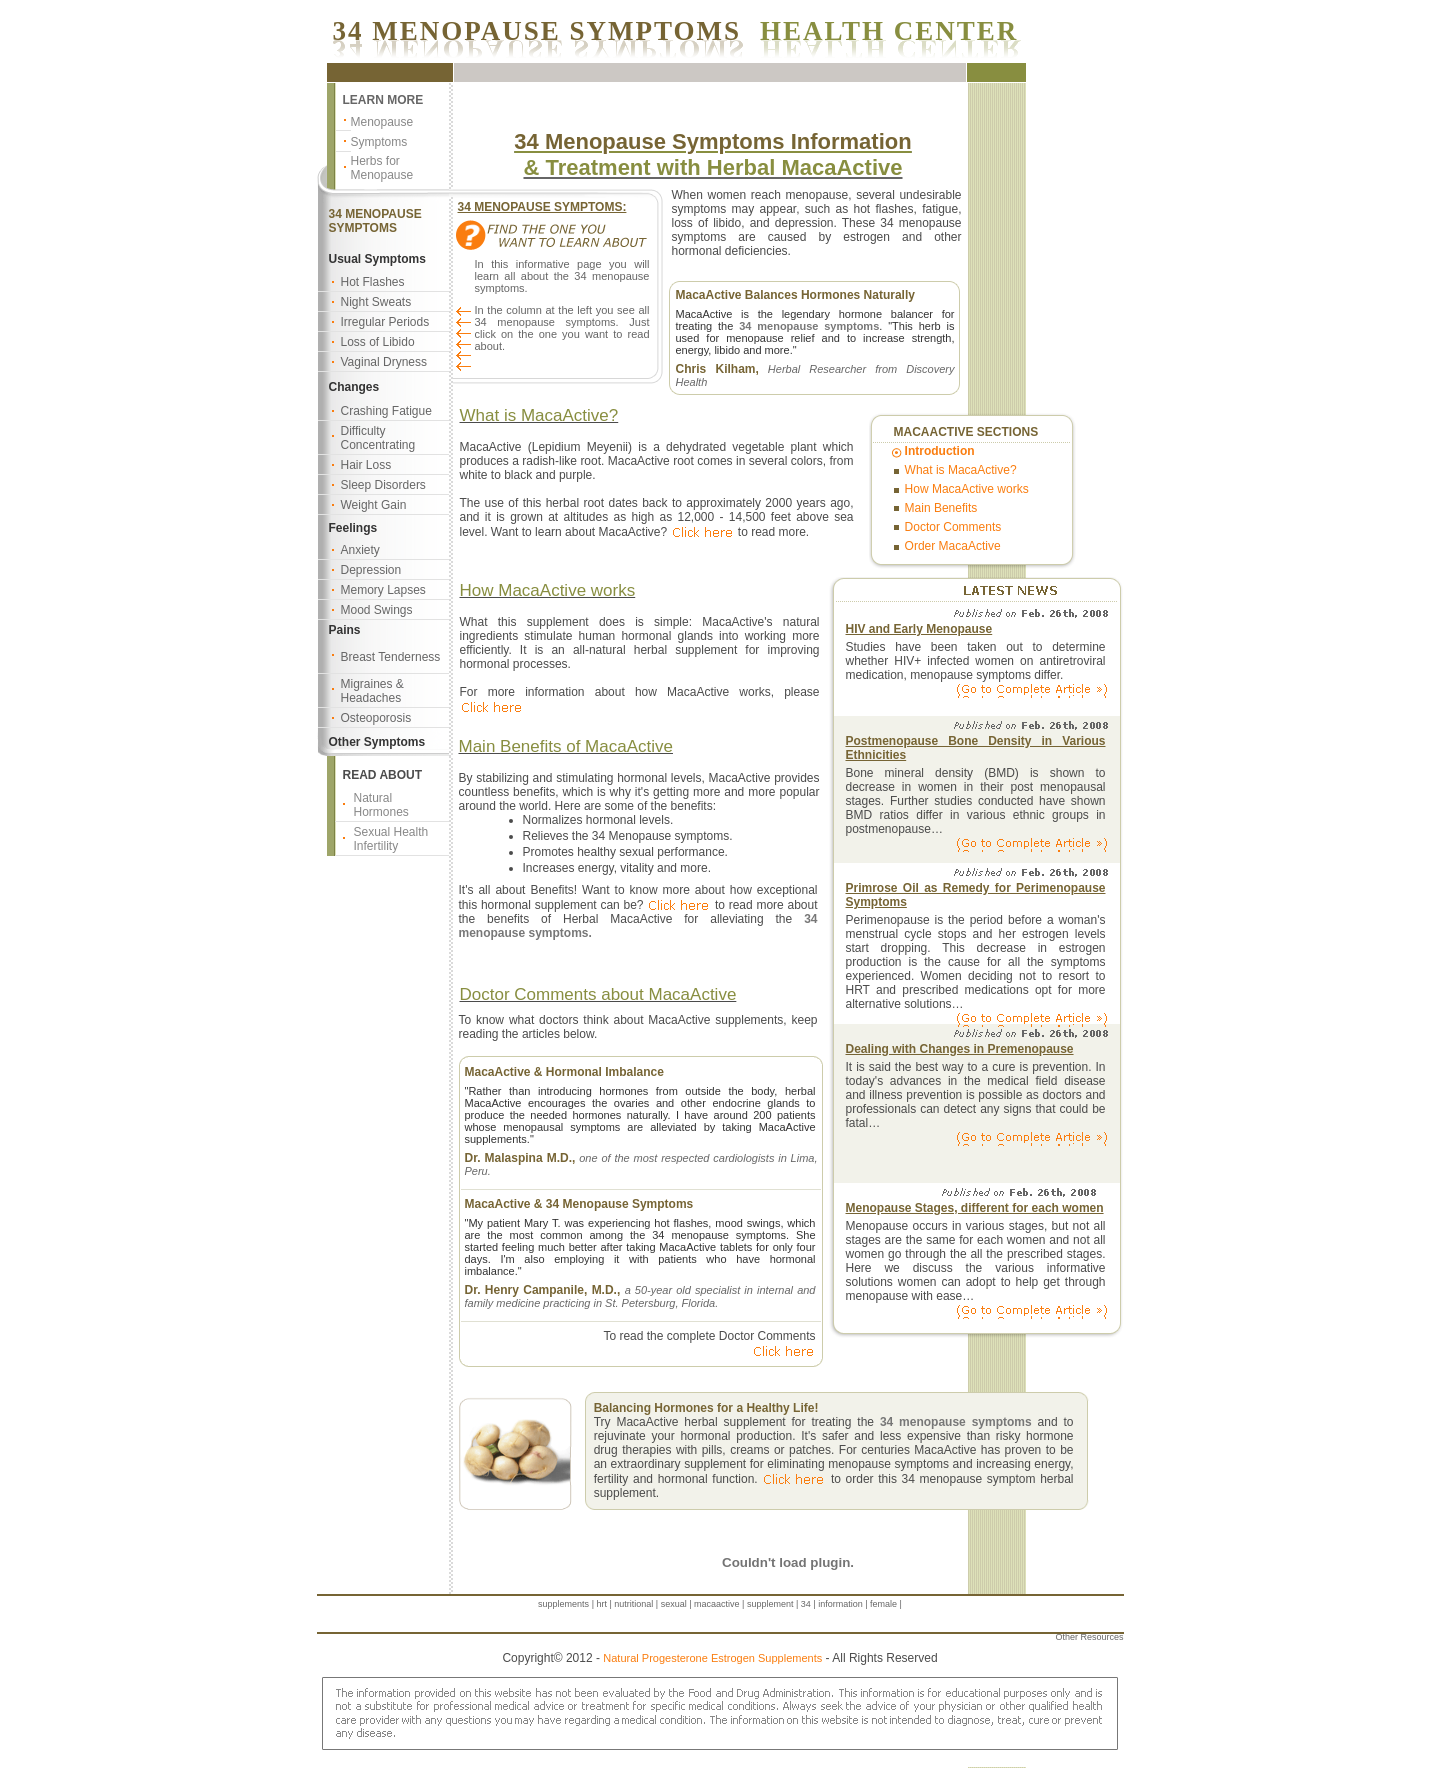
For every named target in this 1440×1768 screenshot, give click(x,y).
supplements (563, 1604)
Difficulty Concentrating (378, 438)
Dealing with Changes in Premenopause (960, 1049)
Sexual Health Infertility (391, 839)
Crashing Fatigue (386, 411)
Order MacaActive (953, 546)
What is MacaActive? (961, 470)
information (840, 1604)
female (883, 1604)
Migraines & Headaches (372, 691)
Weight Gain (374, 505)
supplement (770, 1604)
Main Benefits (941, 508)
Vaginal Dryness (384, 362)
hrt (601, 1604)
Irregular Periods (385, 322)
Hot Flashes (373, 282)
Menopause (382, 122)
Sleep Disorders (383, 485)
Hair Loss (366, 465)
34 (806, 1604)
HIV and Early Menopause (919, 629)
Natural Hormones (381, 805)
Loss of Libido (378, 342)
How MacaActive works (967, 489)
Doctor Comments (953, 527)
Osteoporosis (376, 718)
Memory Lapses (383, 590)
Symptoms (379, 142)
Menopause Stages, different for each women (975, 1208)
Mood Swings (377, 610)
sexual (674, 1604)
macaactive (717, 1604)
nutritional (633, 1604)
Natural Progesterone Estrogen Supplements (712, 1658)
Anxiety (360, 550)
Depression (371, 570)
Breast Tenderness (391, 657)
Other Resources (1089, 1637)
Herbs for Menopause (382, 168)
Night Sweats (376, 302)
